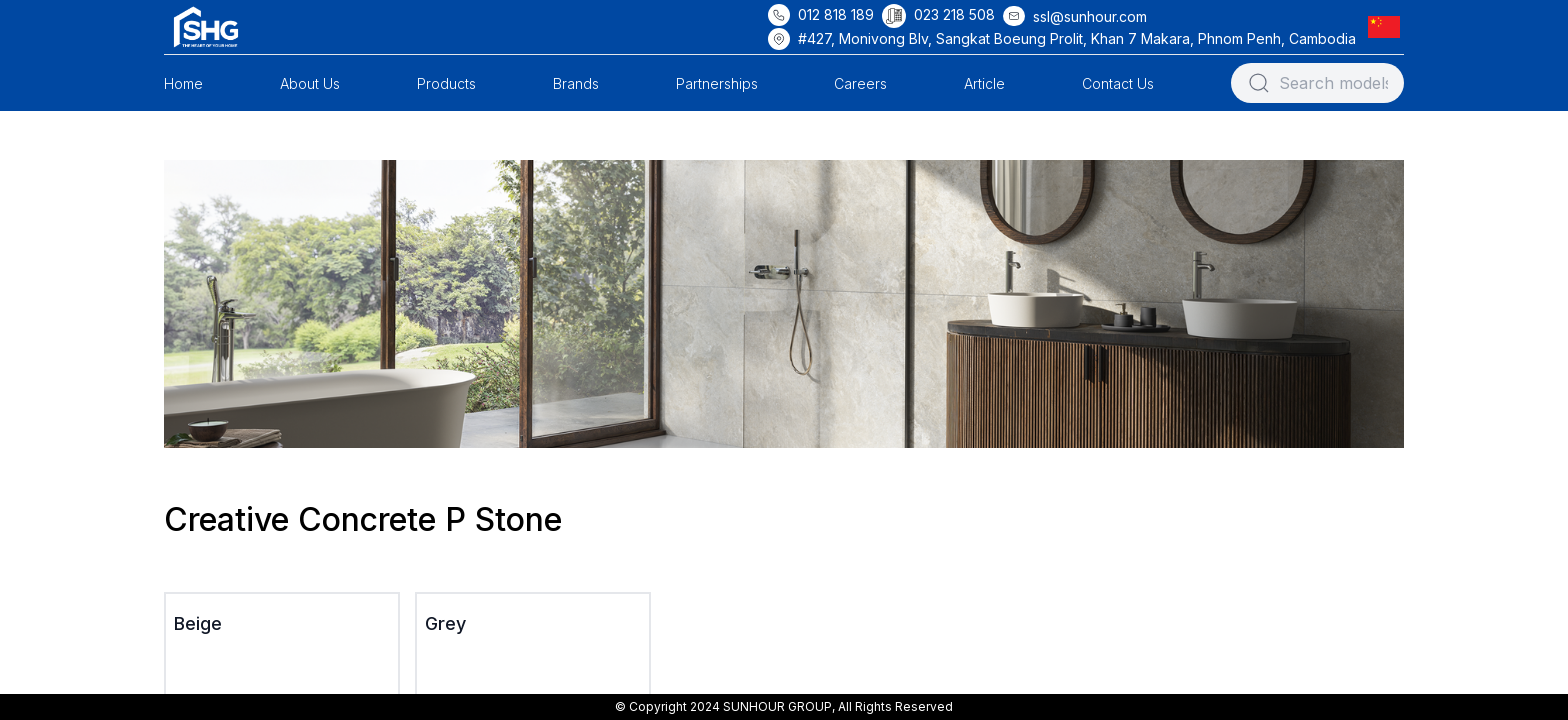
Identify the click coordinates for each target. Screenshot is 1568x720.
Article (984, 83)
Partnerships (717, 83)
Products (446, 83)
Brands (576, 83)
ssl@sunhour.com (1090, 16)
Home (183, 83)
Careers (860, 83)
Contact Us (1118, 83)
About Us (310, 83)
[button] (1388, 26)
